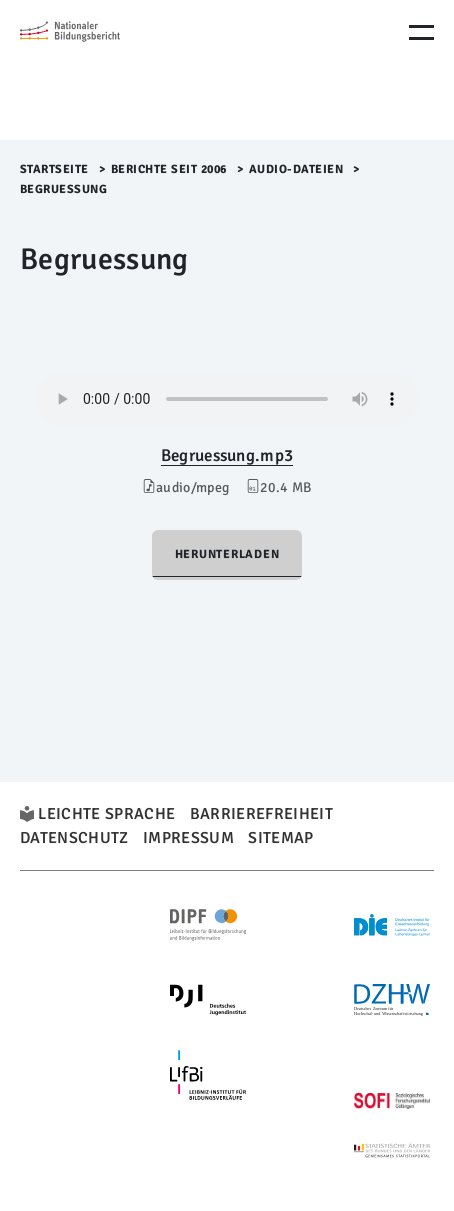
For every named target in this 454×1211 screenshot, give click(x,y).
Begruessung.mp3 (227, 455)
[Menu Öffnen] (421, 32)
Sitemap (280, 838)
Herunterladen (227, 554)
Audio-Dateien (296, 169)
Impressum (188, 838)
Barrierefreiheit (261, 814)
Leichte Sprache (106, 814)
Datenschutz (74, 838)
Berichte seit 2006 (169, 169)
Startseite (54, 169)
